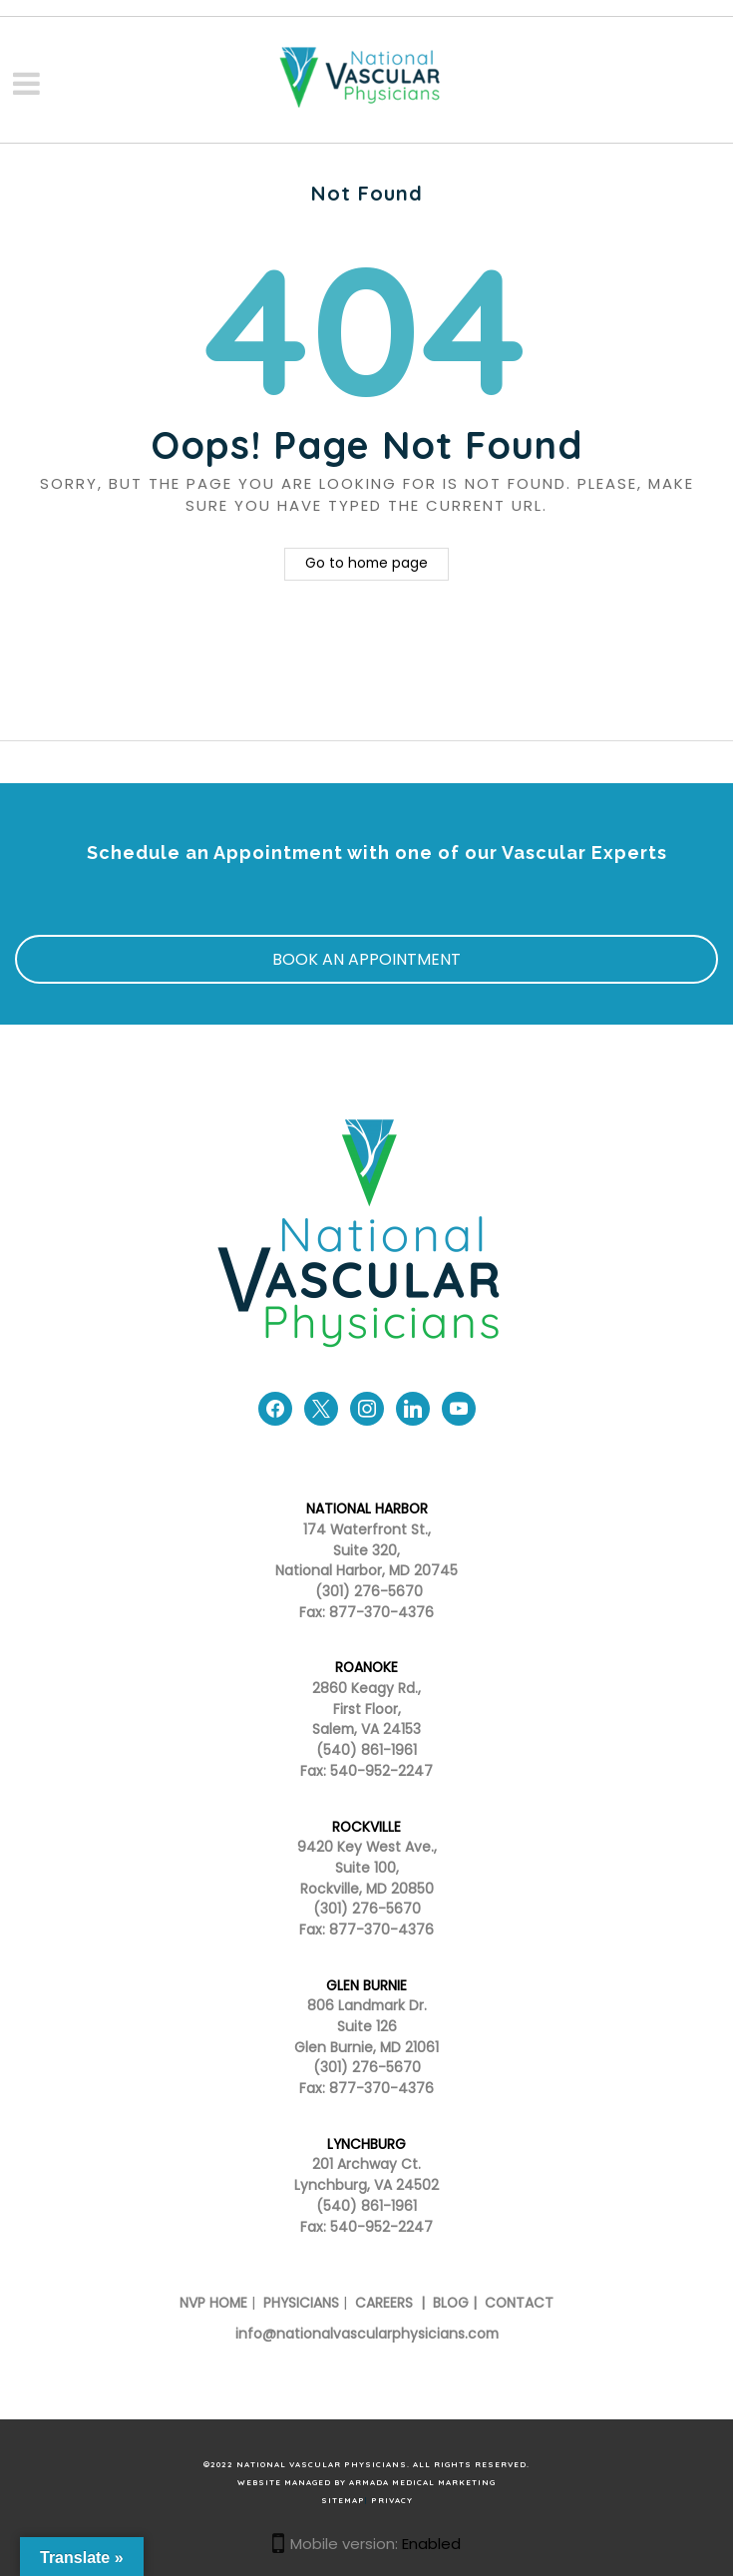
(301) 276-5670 (367, 1909)
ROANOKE (366, 1667)
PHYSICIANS (301, 2303)
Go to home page (366, 563)
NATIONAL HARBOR (367, 1509)
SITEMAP (343, 2500)
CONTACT (519, 2303)
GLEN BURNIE (366, 1985)
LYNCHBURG (366, 2144)
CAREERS (382, 2303)
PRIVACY (392, 2500)
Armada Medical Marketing (422, 2482)
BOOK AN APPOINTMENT (366, 959)
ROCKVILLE (366, 1827)
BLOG (451, 2303)
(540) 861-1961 (366, 1750)
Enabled (431, 2543)
